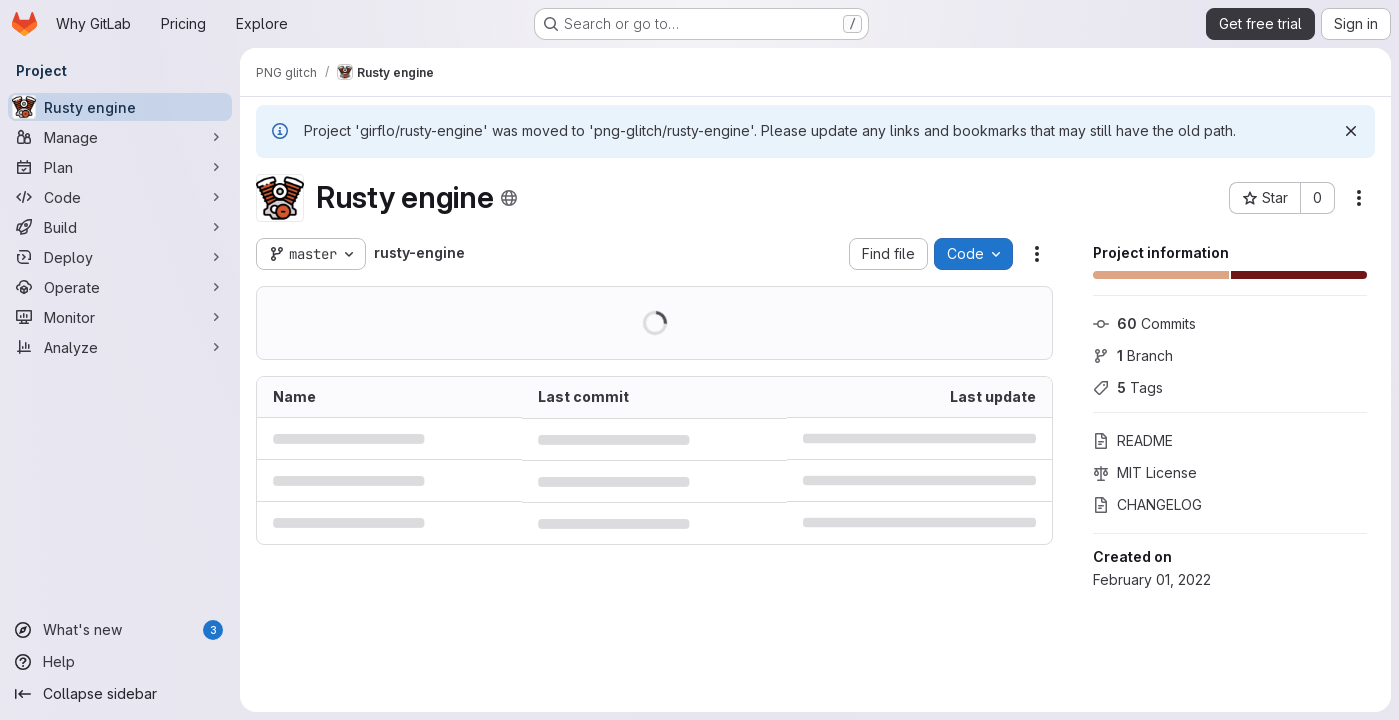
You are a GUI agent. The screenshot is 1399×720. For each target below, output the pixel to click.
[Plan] (120, 167)
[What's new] (120, 630)
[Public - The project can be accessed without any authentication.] (509, 198)
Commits (1144, 323)
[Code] (120, 197)
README (1133, 440)
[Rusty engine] (120, 107)
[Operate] (120, 287)
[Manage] (120, 137)
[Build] (120, 227)
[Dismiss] (1351, 131)
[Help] (120, 662)
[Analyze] (120, 347)
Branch (1133, 355)
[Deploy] (120, 257)
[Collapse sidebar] (120, 694)
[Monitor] (120, 317)
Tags (1128, 387)
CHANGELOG (1147, 504)
